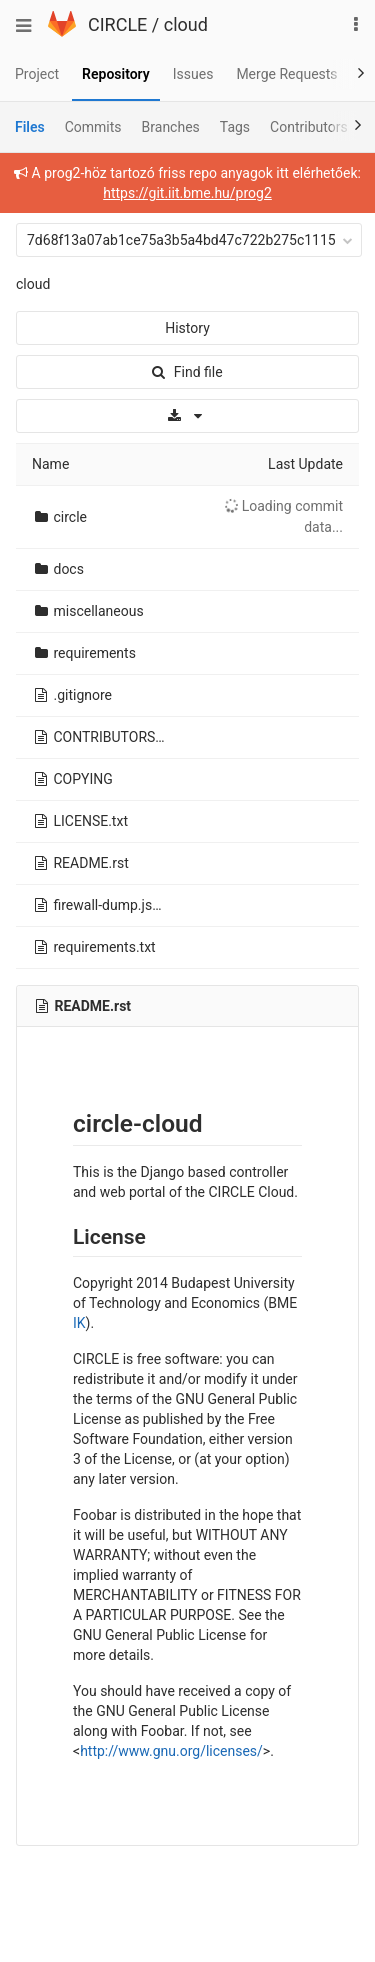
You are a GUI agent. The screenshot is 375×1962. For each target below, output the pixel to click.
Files (30, 127)
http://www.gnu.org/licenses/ (171, 1751)
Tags (235, 127)
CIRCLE (117, 24)
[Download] (187, 416)
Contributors (309, 127)
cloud (186, 24)
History (187, 328)
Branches (171, 127)
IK (79, 1323)
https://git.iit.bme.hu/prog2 (187, 193)
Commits (93, 127)
